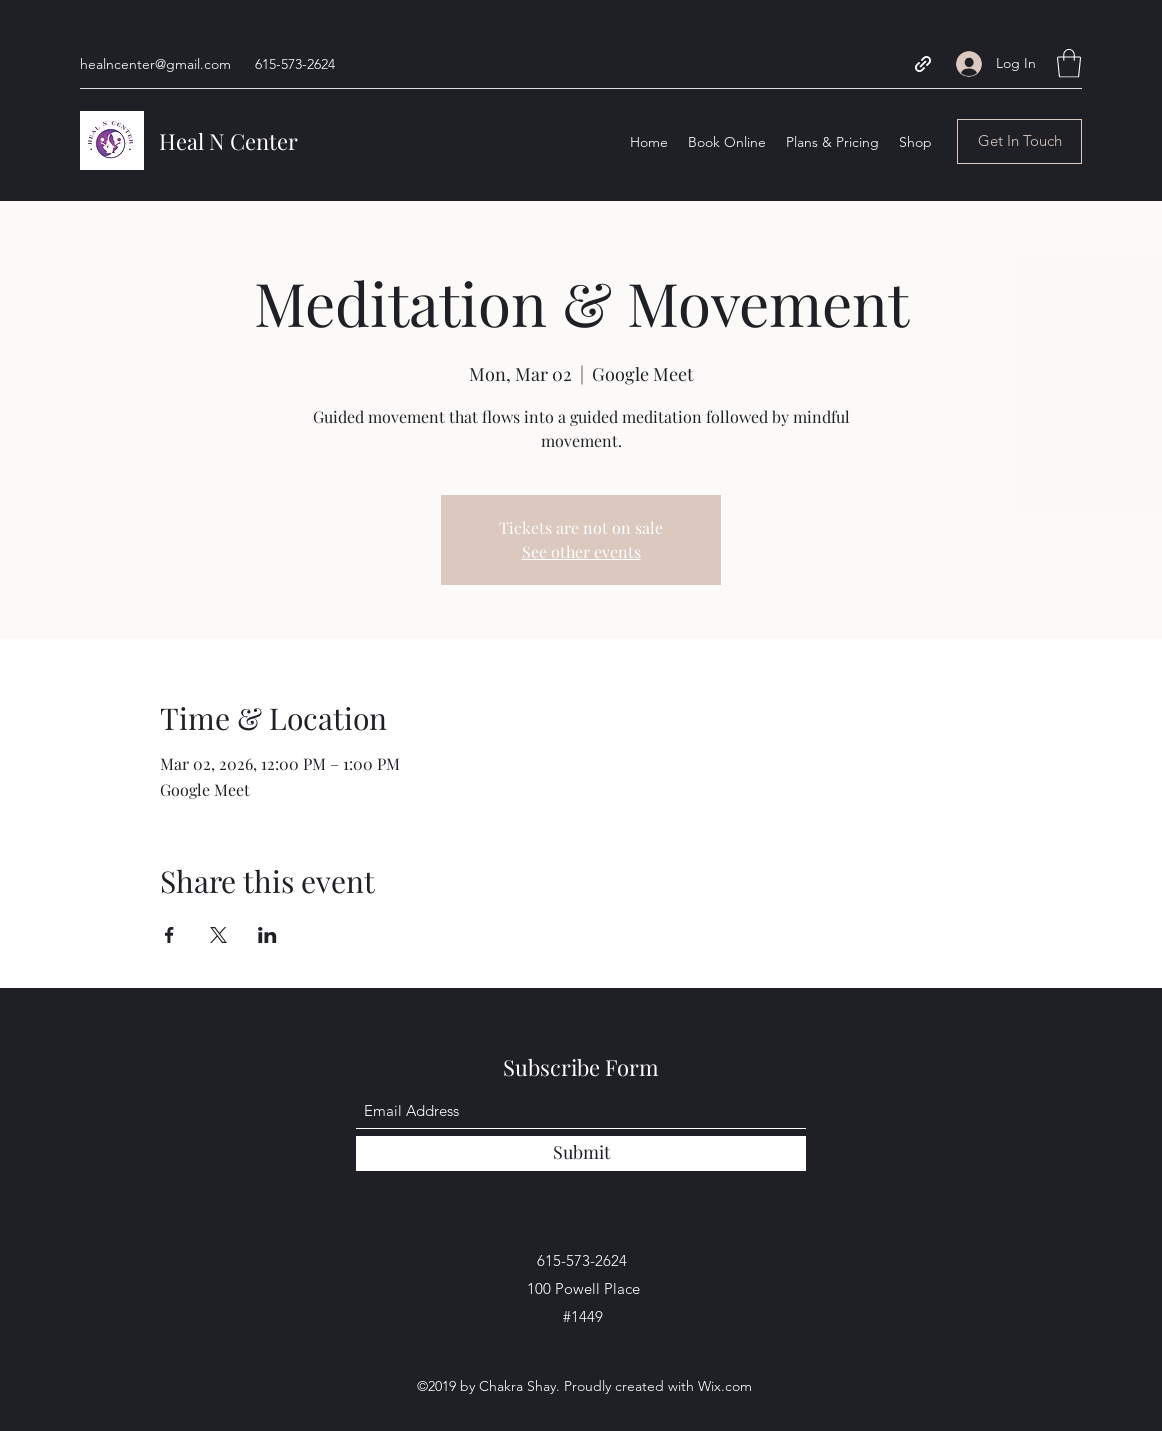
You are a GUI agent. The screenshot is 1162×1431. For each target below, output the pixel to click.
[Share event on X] (218, 935)
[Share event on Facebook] (169, 935)
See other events (581, 551)
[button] (1069, 63)
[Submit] (581, 1153)
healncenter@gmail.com (155, 64)
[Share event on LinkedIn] (267, 935)
